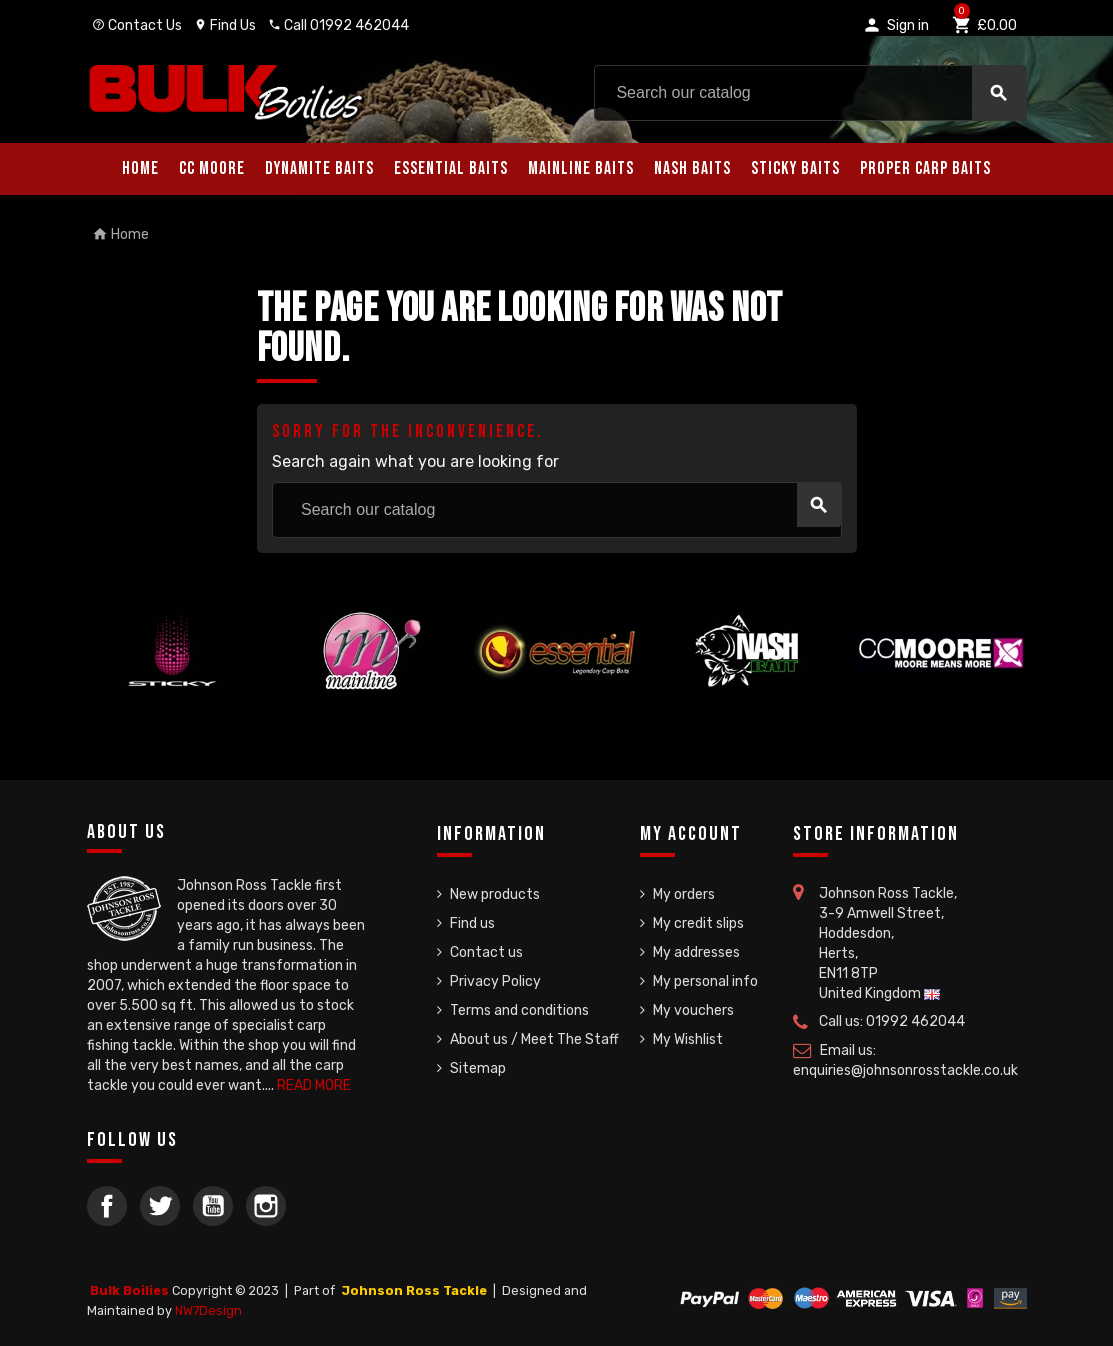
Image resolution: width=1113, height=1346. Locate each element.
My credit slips (698, 923)
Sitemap (478, 1068)
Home (140, 168)
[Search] (810, 93)
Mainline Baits (581, 168)
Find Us (225, 25)
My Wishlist (688, 1039)
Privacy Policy (495, 981)
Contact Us (137, 25)
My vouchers (693, 1010)
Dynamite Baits (319, 168)
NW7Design (208, 1310)
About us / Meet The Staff (534, 1039)
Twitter (160, 1206)
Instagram (266, 1206)
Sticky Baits (795, 168)
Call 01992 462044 (338, 25)
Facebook (107, 1206)
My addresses (696, 952)
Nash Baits (692, 168)
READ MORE (314, 1085)
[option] (173, 686)
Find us (472, 923)
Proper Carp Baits (925, 168)
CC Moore (212, 168)
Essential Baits (451, 168)
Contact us (486, 952)
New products (495, 894)
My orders (684, 894)
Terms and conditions (519, 1010)
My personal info (705, 981)
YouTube (213, 1206)
